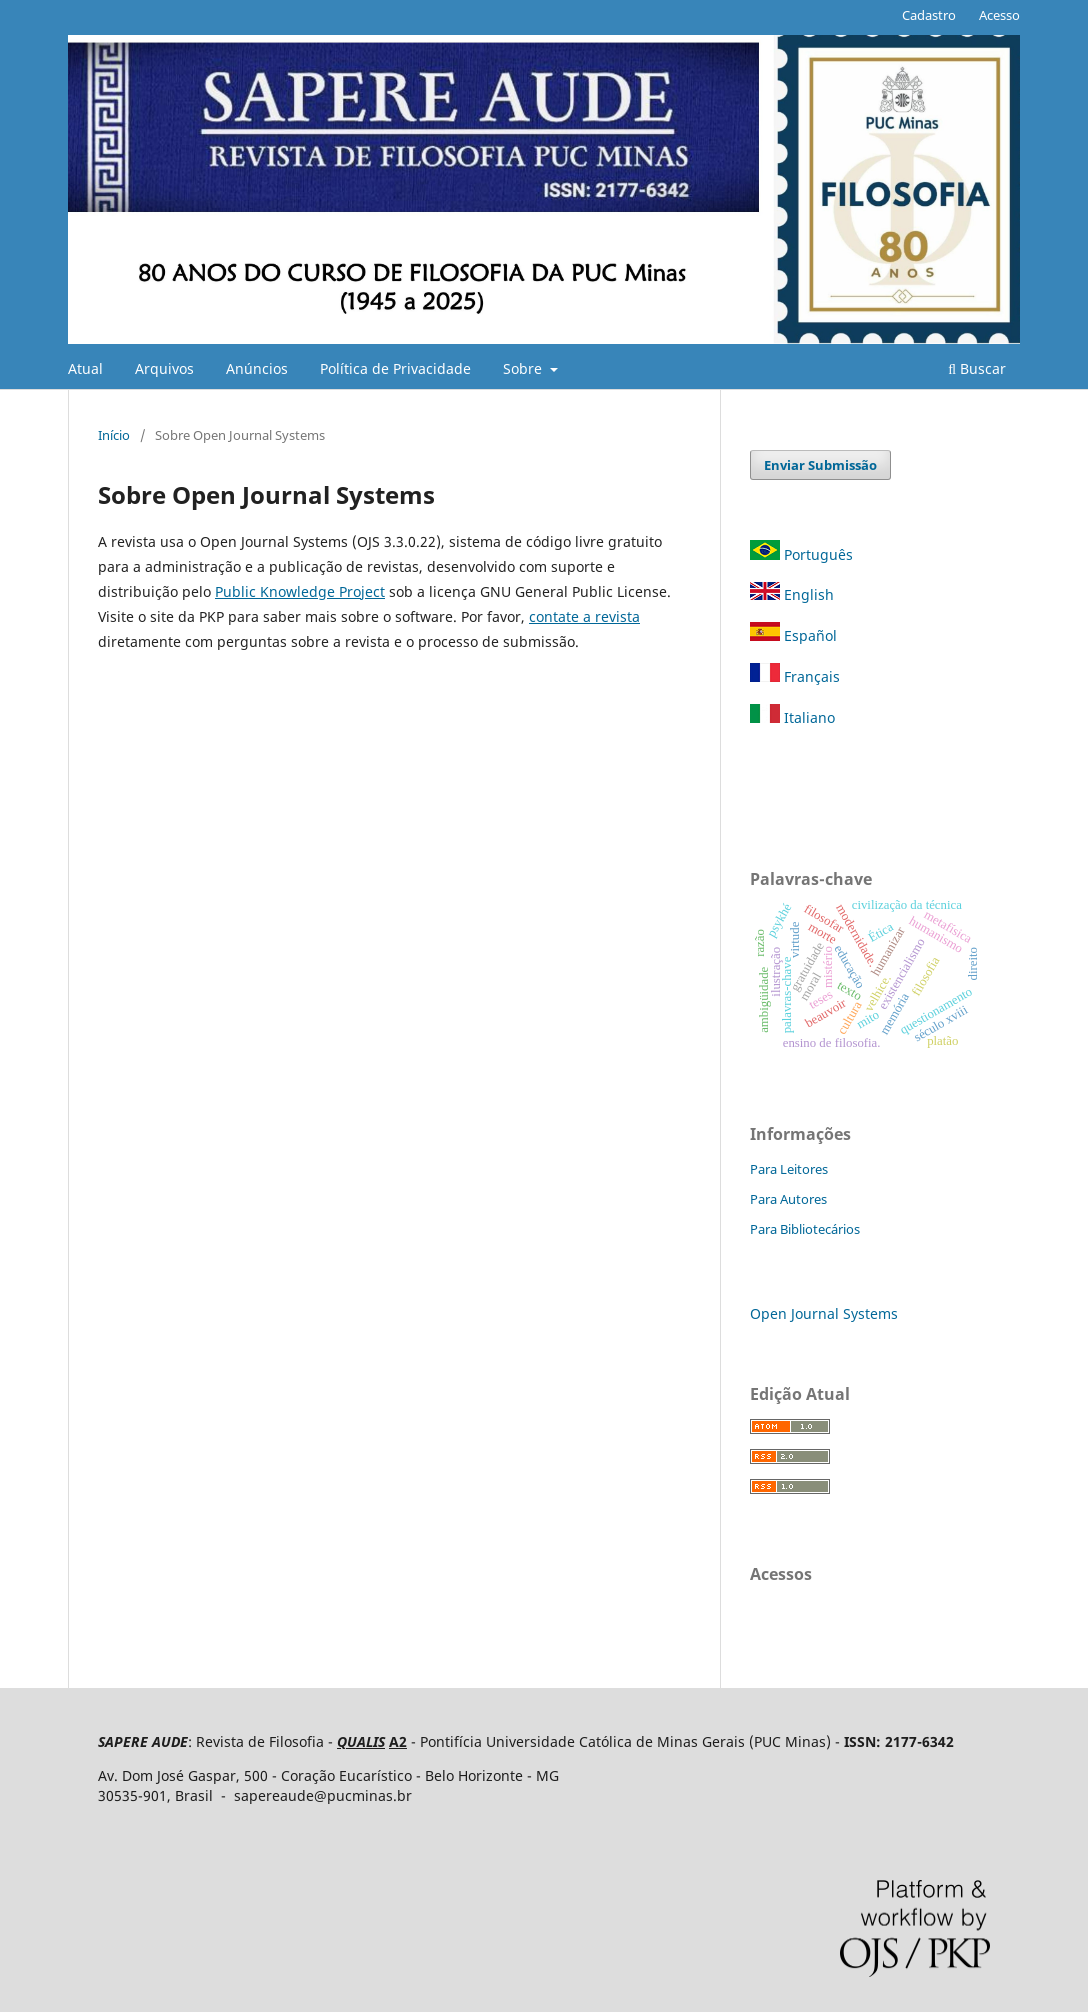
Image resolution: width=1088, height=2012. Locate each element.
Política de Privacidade (395, 368)
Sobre (524, 368)
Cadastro (929, 15)
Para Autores (788, 1199)
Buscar (977, 368)
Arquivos (164, 368)
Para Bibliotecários (805, 1229)
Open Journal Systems (824, 1313)
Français (795, 676)
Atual (85, 368)
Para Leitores (789, 1169)
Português (803, 554)
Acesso (999, 15)
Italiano (792, 717)
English (792, 594)
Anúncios (257, 368)
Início (114, 435)
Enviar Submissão (820, 465)
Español (793, 635)
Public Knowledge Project (300, 591)
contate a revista (584, 616)
